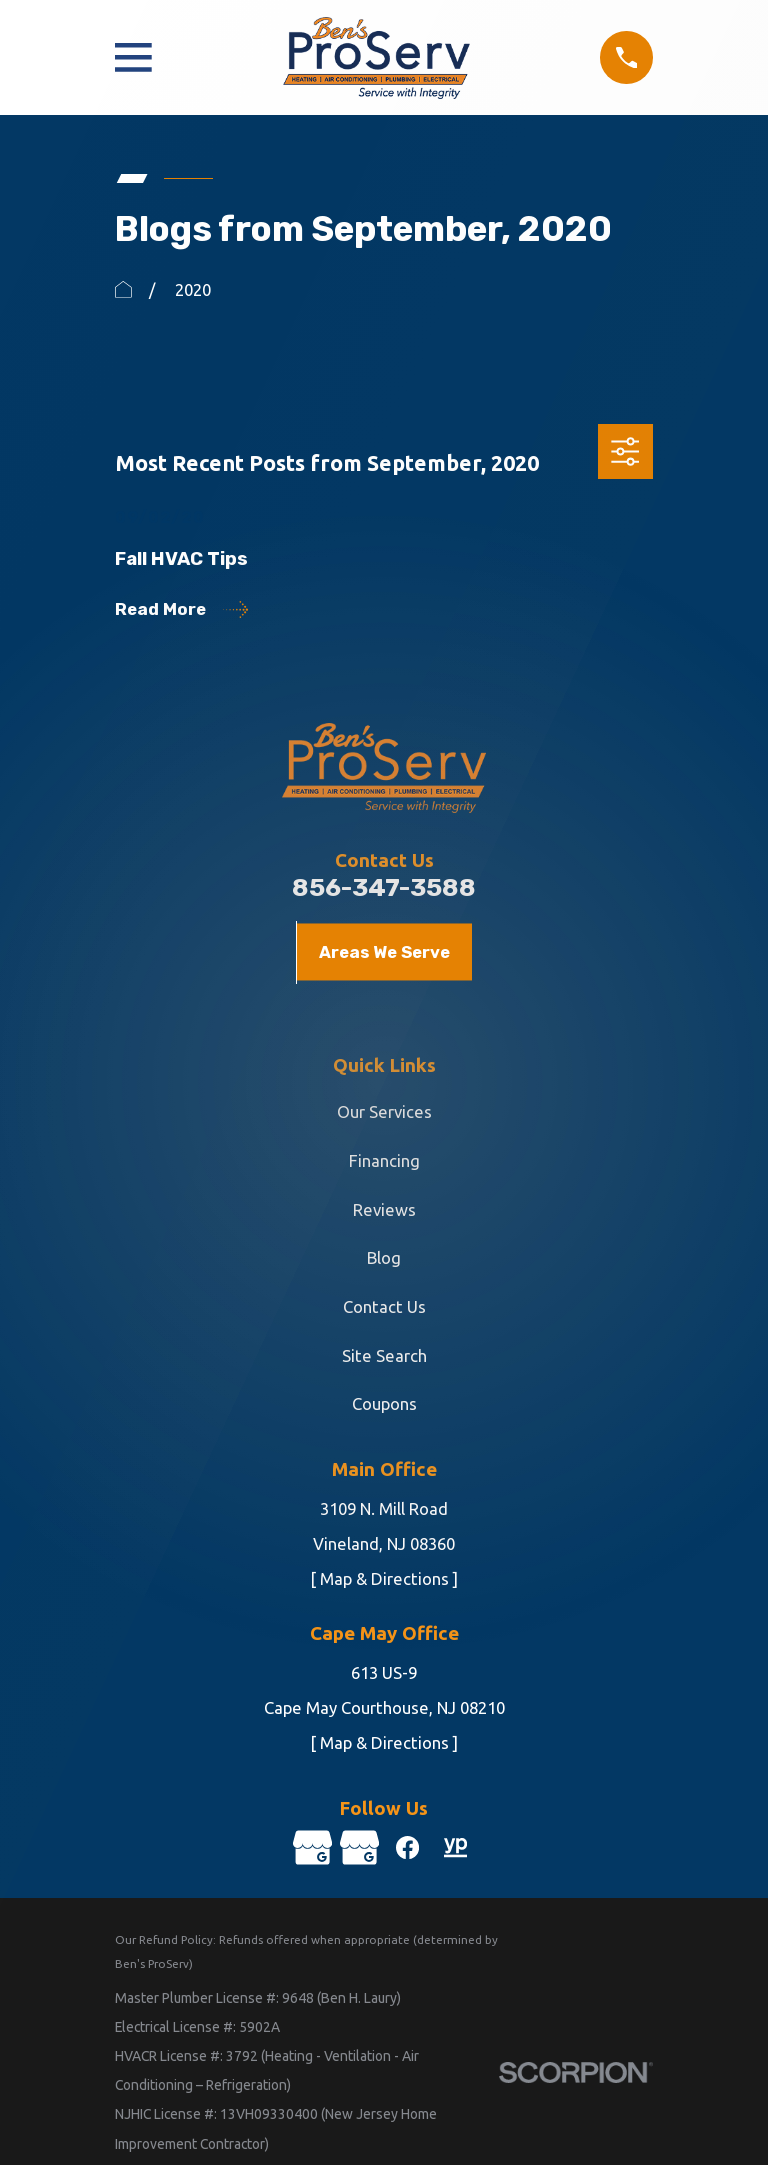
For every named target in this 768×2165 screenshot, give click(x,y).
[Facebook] (407, 1847)
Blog (384, 1257)
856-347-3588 (384, 887)
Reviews (384, 1209)
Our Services (384, 1111)
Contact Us (384, 1306)
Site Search (384, 1355)
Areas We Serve (384, 952)
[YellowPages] (455, 1847)
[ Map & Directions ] (384, 1578)
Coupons (384, 1403)
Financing (384, 1160)
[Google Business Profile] (311, 1847)
